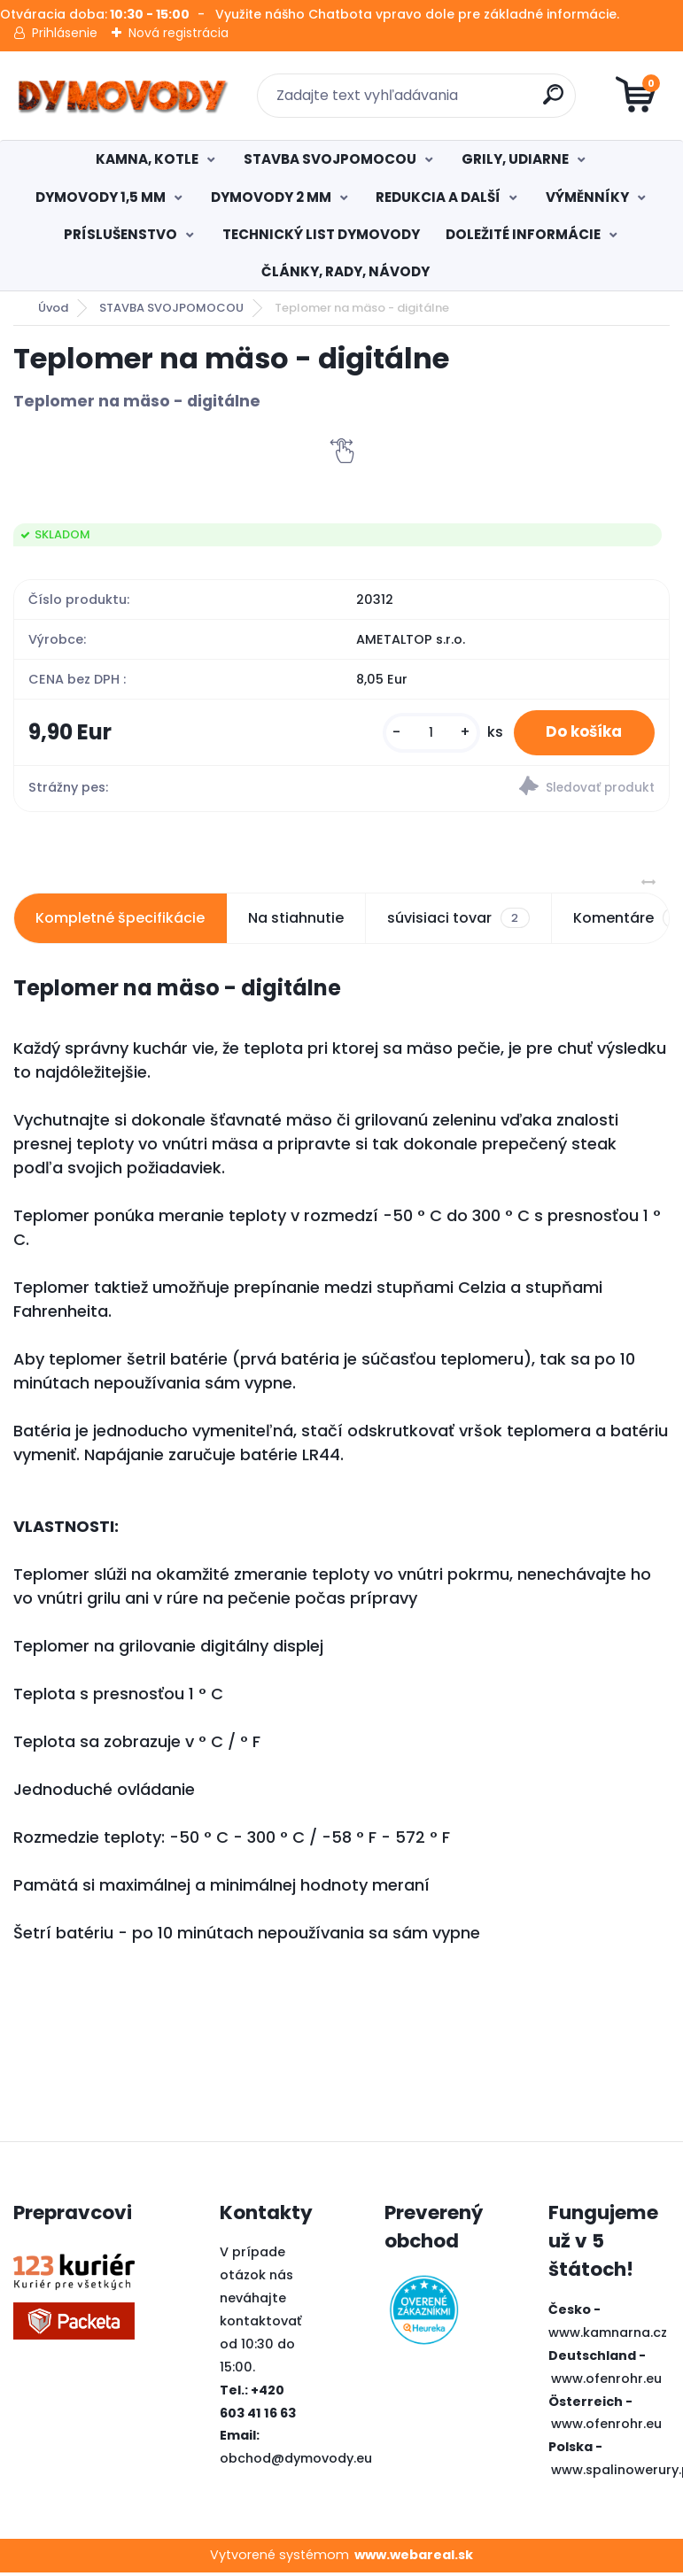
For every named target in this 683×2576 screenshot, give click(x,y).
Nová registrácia (178, 33)
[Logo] (121, 95)
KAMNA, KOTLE (147, 159)
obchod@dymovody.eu (296, 2462)
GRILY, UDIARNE (515, 159)
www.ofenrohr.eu (606, 2381)
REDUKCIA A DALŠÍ (438, 197)
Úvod (53, 307)
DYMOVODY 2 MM (271, 197)
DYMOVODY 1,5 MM (100, 197)
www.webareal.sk (413, 2558)
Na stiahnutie (296, 921)
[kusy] (421, 734)
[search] (554, 101)
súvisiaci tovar (458, 921)
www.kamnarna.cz (607, 2336)
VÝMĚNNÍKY (587, 197)
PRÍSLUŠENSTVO (120, 234)
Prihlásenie (64, 33)
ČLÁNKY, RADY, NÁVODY (345, 271)
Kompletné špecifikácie (120, 921)
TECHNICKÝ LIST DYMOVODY (321, 234)
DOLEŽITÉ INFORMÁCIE (523, 234)
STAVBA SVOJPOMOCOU (330, 159)
